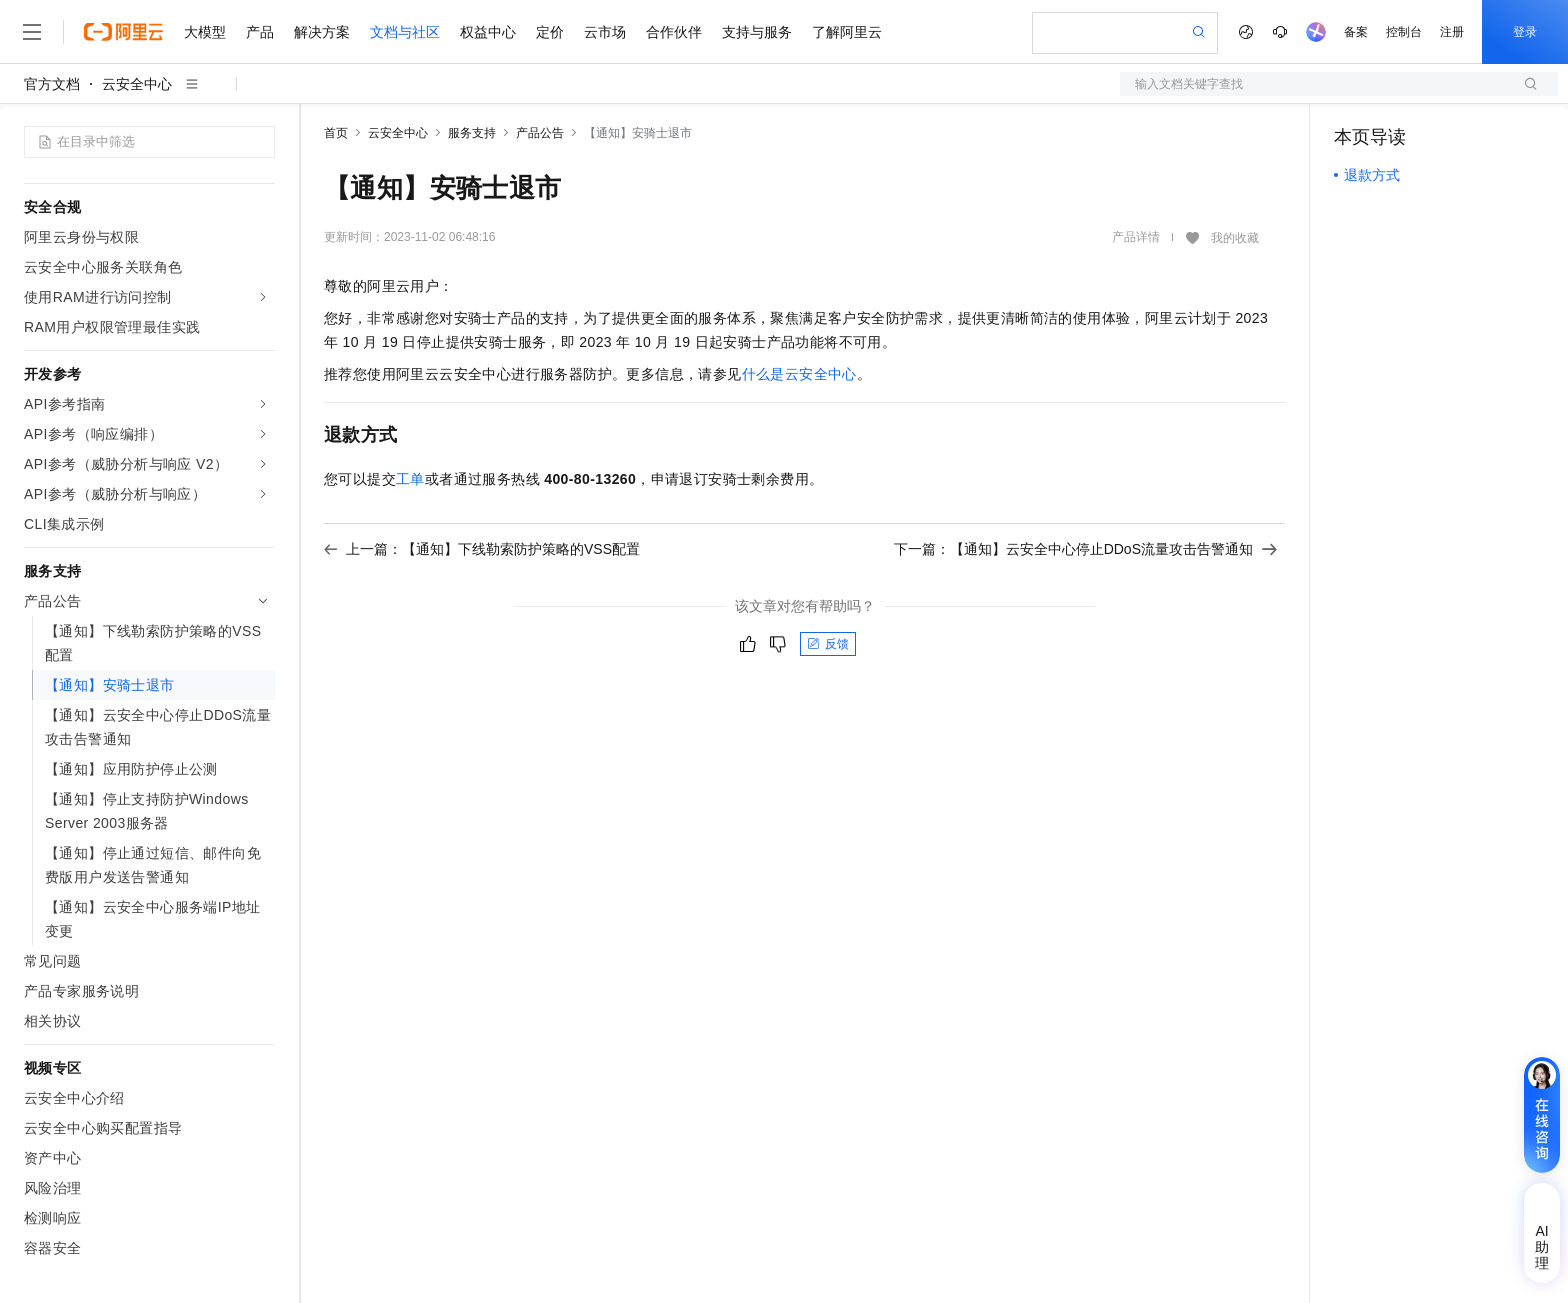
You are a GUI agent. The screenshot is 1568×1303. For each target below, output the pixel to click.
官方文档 (52, 84)
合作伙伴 (674, 32)
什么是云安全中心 (799, 374)
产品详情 (1136, 237)
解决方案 (322, 32)
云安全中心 (137, 84)
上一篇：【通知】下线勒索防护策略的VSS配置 (482, 549)
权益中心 (488, 32)
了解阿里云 (847, 32)
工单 (410, 479)
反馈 (828, 644)
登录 (1525, 32)
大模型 (205, 32)
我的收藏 (1235, 238)
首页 (336, 133)
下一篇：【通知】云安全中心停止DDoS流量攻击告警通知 (1085, 549)
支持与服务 (757, 32)
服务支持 (472, 133)
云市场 (605, 32)
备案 (1356, 32)
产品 (260, 32)
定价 (550, 32)
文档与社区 (405, 32)
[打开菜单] (32, 32)
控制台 (1404, 32)
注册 (1452, 32)
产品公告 (540, 133)
